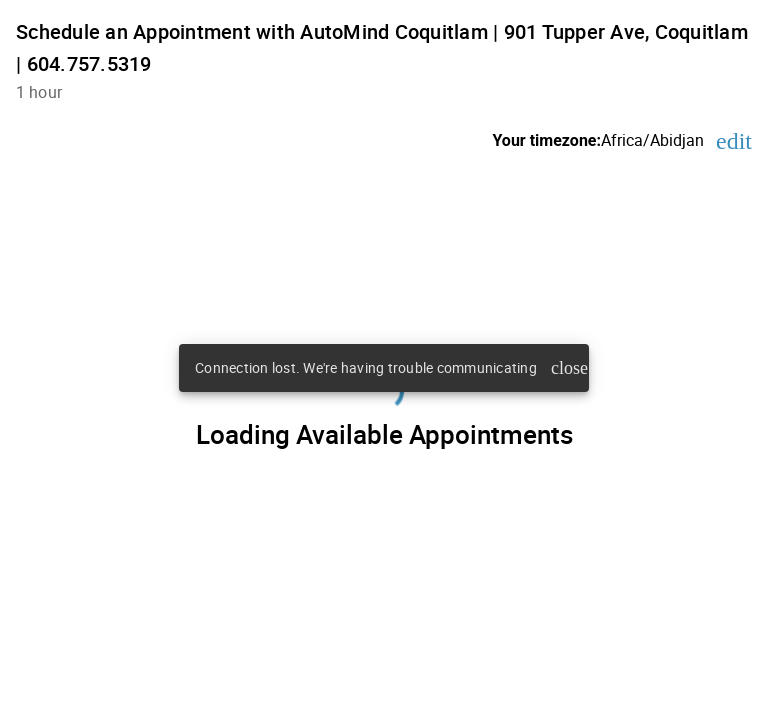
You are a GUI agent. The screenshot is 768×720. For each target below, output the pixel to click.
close (566, 368)
